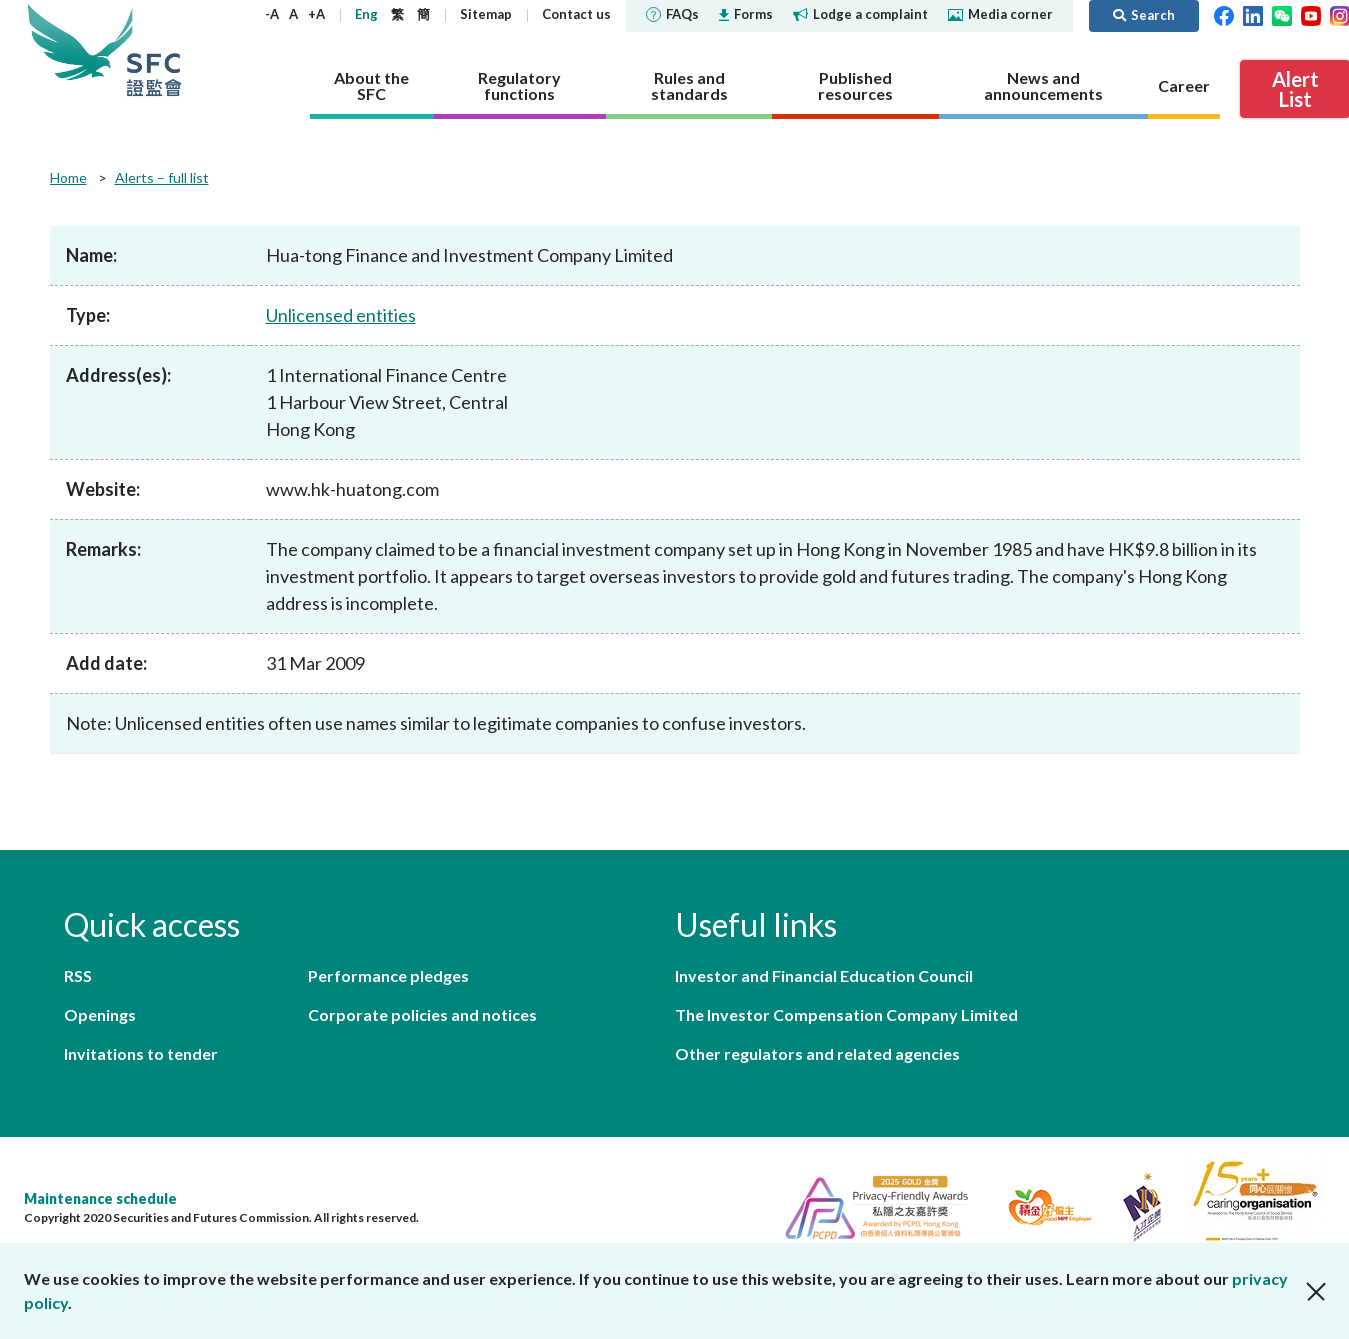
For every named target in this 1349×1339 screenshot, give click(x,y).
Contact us (576, 14)
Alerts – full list (162, 177)
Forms (746, 14)
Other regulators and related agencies (817, 1053)
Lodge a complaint (860, 14)
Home (68, 177)
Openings (100, 1014)
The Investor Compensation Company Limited (846, 1014)
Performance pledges (388, 975)
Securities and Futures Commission (154, 49)
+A (316, 14)
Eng (366, 14)
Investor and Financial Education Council (824, 975)
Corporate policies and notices (422, 1014)
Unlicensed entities (341, 315)
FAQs (672, 14)
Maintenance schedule (100, 1198)
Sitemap (486, 14)
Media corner (1000, 14)
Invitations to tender (141, 1053)
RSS (78, 975)
